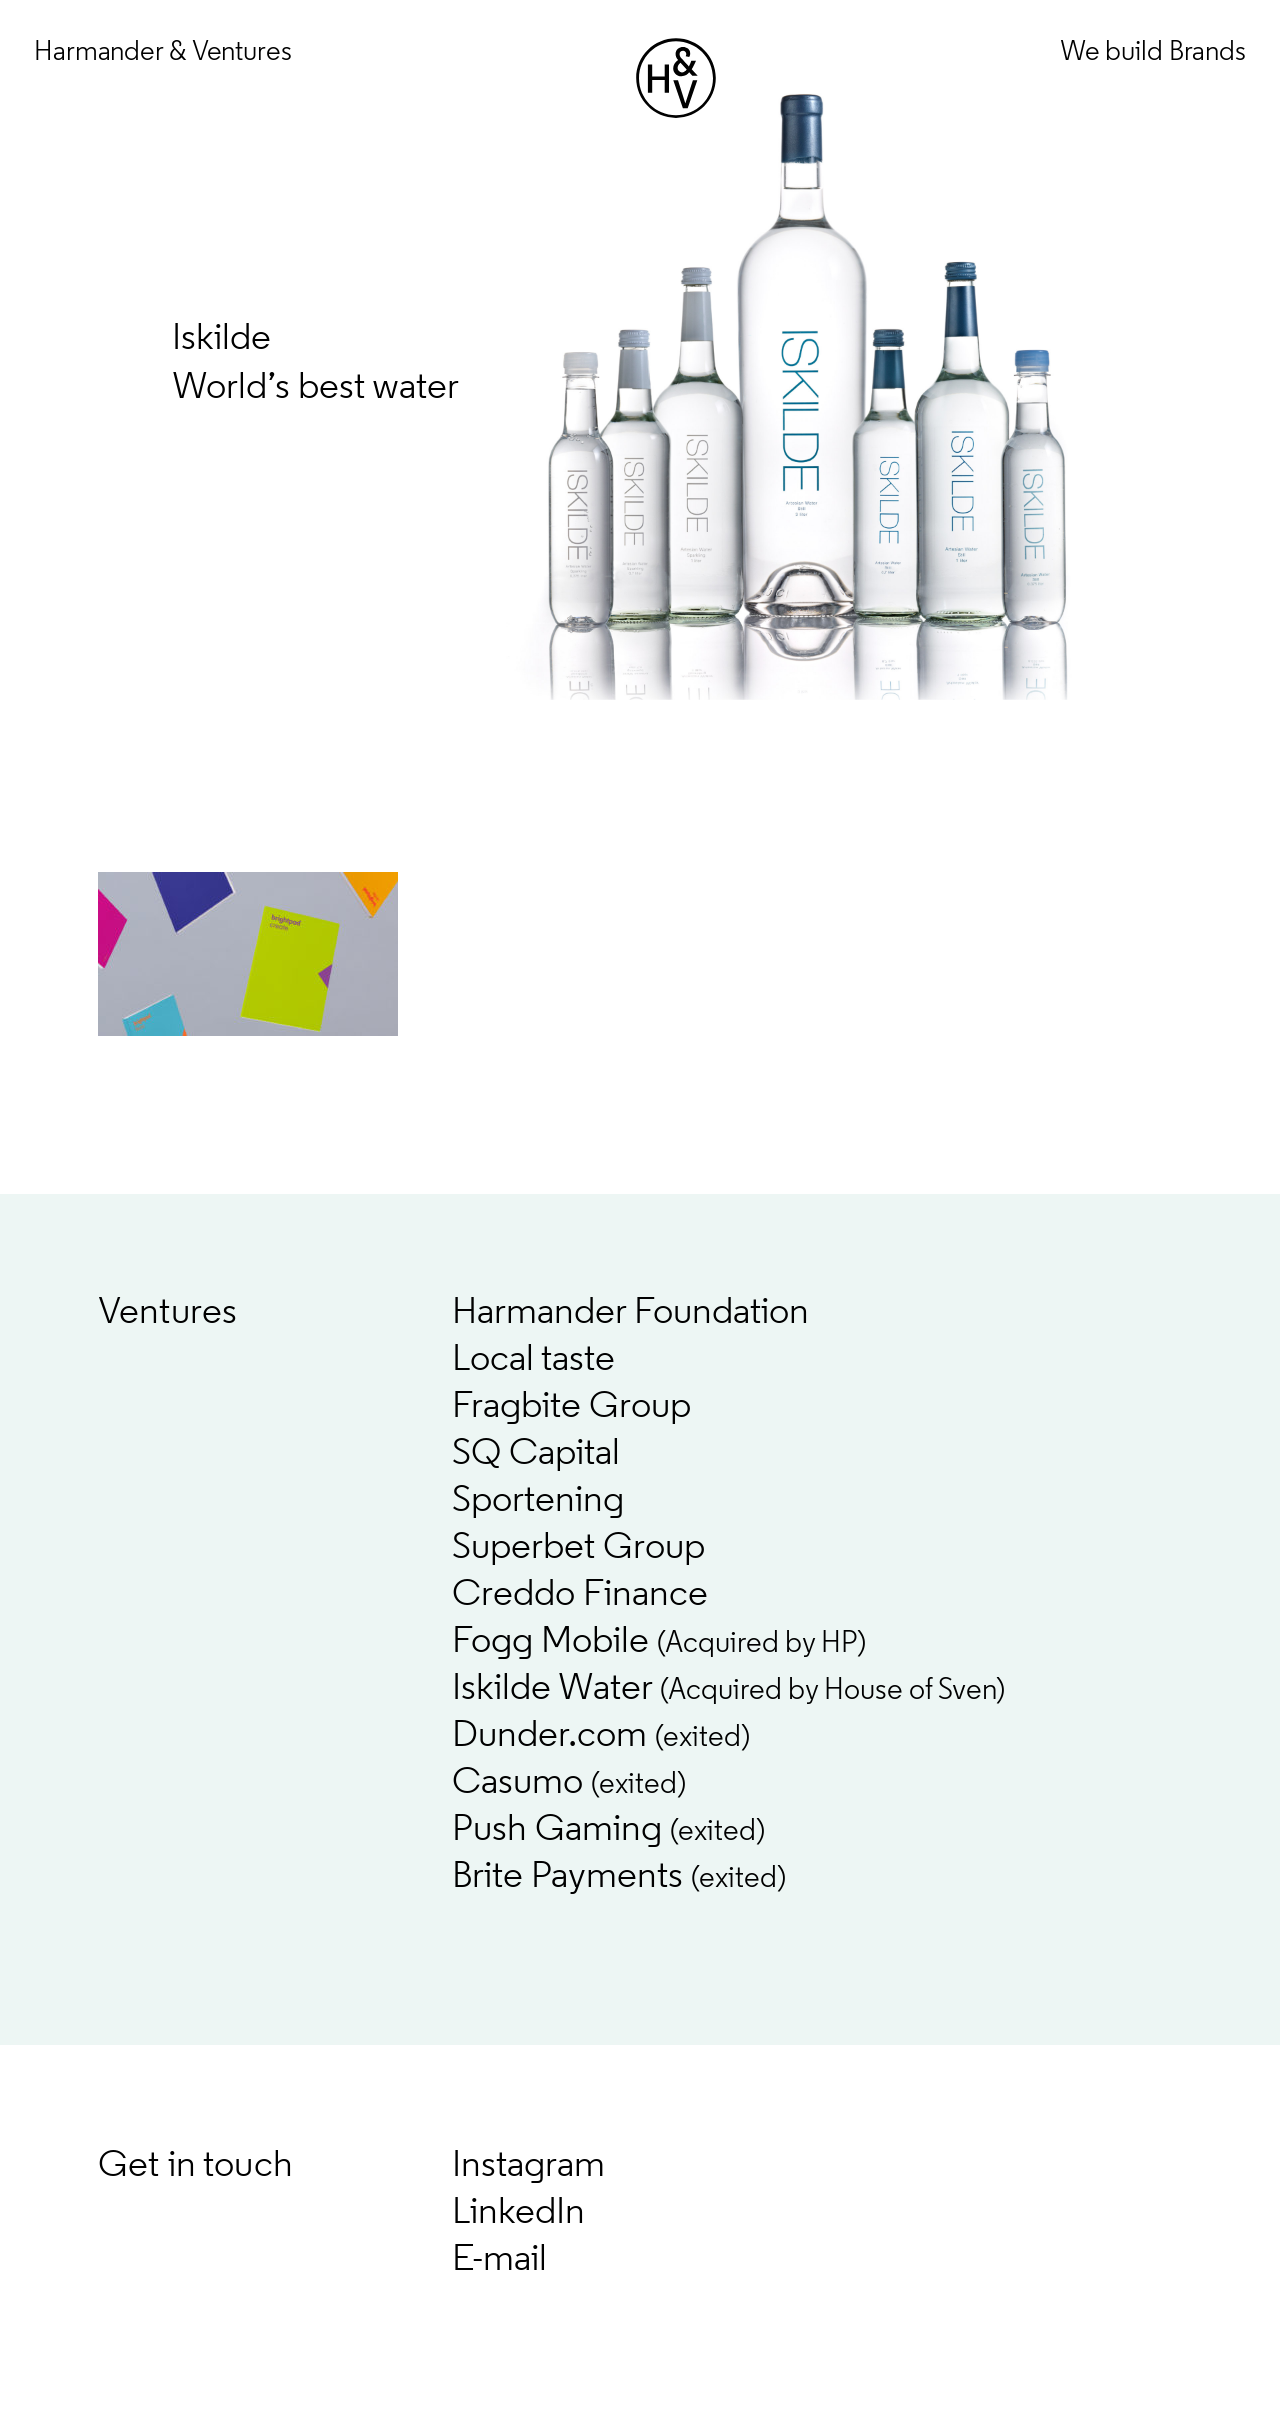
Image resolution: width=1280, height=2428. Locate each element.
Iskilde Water (728, 1689)
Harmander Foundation (630, 1313)
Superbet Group (578, 1548)
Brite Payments (619, 1877)
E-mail (499, 2260)
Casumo (569, 1783)
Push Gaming (608, 1830)
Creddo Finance (580, 1595)
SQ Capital (536, 1454)
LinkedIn (518, 2213)
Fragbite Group (571, 1407)
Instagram (528, 2166)
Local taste (533, 1360)
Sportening (538, 1501)
